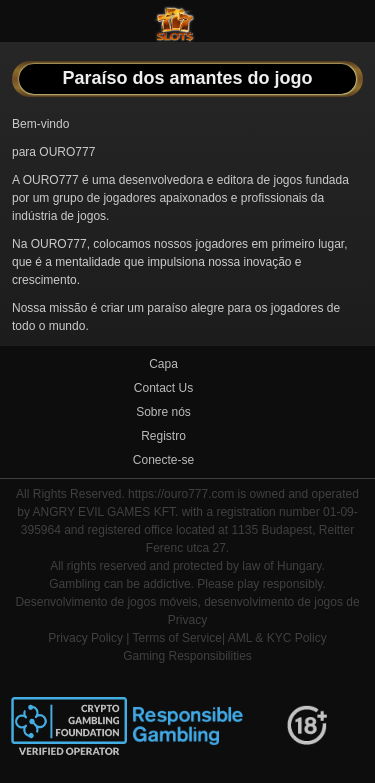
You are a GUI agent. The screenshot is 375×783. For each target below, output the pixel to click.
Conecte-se (163, 460)
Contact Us (163, 388)
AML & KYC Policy (277, 638)
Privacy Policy (85, 638)
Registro (163, 436)
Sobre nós (163, 412)
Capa (163, 364)
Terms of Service (177, 638)
